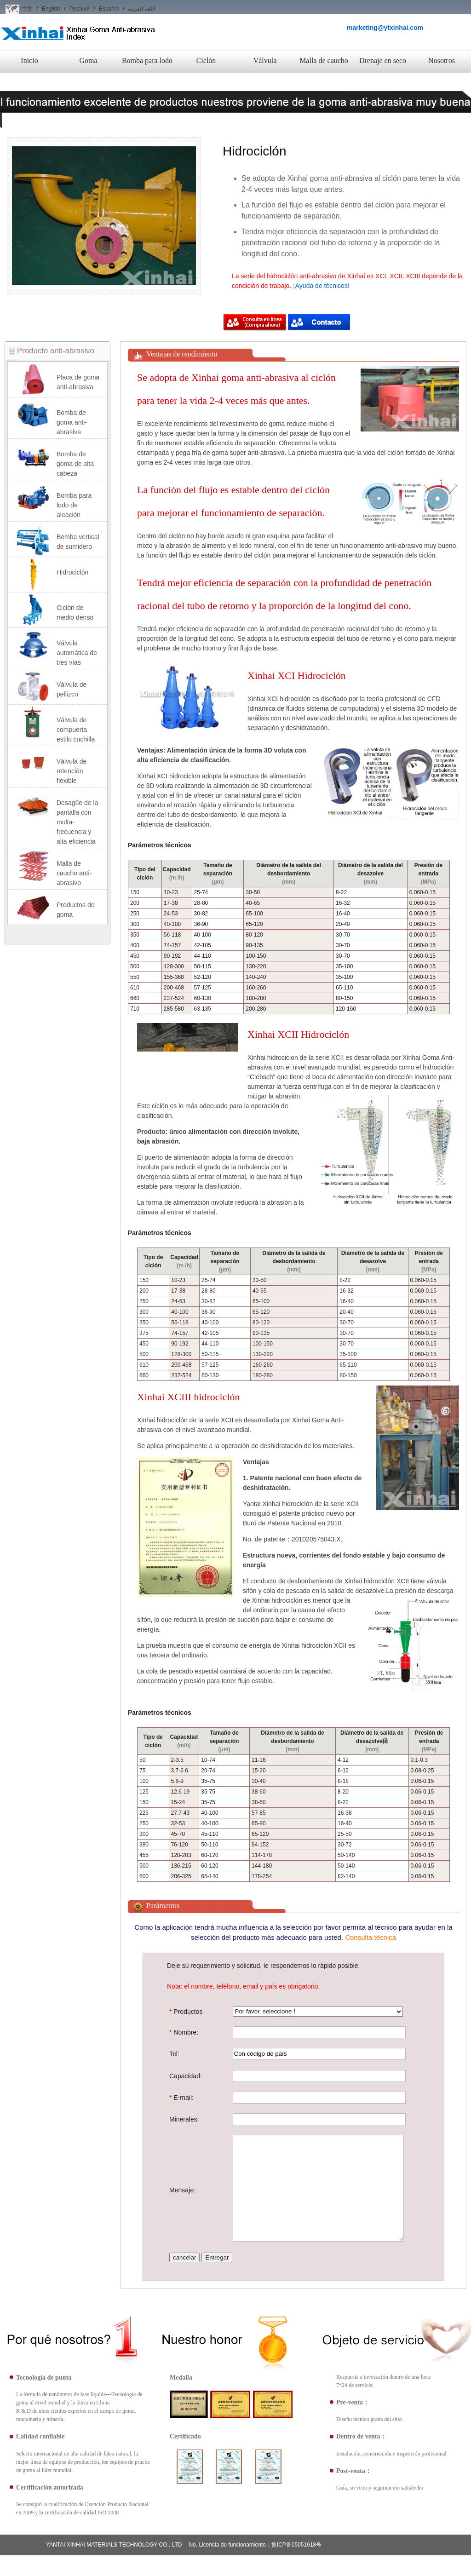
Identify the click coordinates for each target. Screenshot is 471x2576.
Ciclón (206, 60)
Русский (79, 9)
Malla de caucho (323, 60)
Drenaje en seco (382, 60)
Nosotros (441, 60)
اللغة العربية (141, 9)
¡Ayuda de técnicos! (321, 285)
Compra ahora (255, 323)
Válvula (265, 60)
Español (109, 9)
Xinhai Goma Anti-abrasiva (78, 40)
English (51, 9)
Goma (88, 60)
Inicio (29, 60)
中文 (27, 9)
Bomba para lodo (147, 60)
